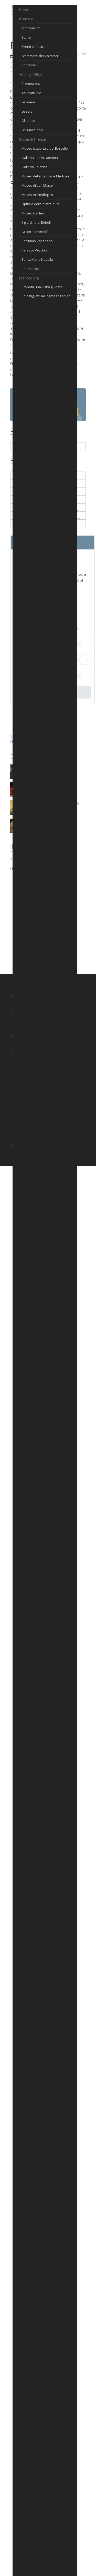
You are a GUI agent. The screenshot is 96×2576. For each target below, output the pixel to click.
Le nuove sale (32, 130)
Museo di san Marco (37, 185)
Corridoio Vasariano (37, 241)
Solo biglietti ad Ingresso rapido (46, 296)
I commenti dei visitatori (40, 55)
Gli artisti (28, 120)
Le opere (28, 102)
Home (24, 9)
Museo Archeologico (37, 194)
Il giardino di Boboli (36, 222)
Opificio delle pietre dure (41, 204)
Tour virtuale (31, 93)
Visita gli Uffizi (30, 74)
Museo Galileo (33, 213)
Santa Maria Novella (37, 259)
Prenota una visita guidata (42, 287)
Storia (26, 37)
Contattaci (29, 65)
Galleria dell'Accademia (40, 157)
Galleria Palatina (34, 167)
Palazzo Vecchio (34, 250)
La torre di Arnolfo (35, 231)
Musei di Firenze (32, 139)
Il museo (26, 18)
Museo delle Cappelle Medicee (45, 176)
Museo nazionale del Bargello (45, 148)
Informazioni (31, 28)
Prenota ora (31, 83)
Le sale (27, 111)
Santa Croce (31, 268)
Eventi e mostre (34, 46)
